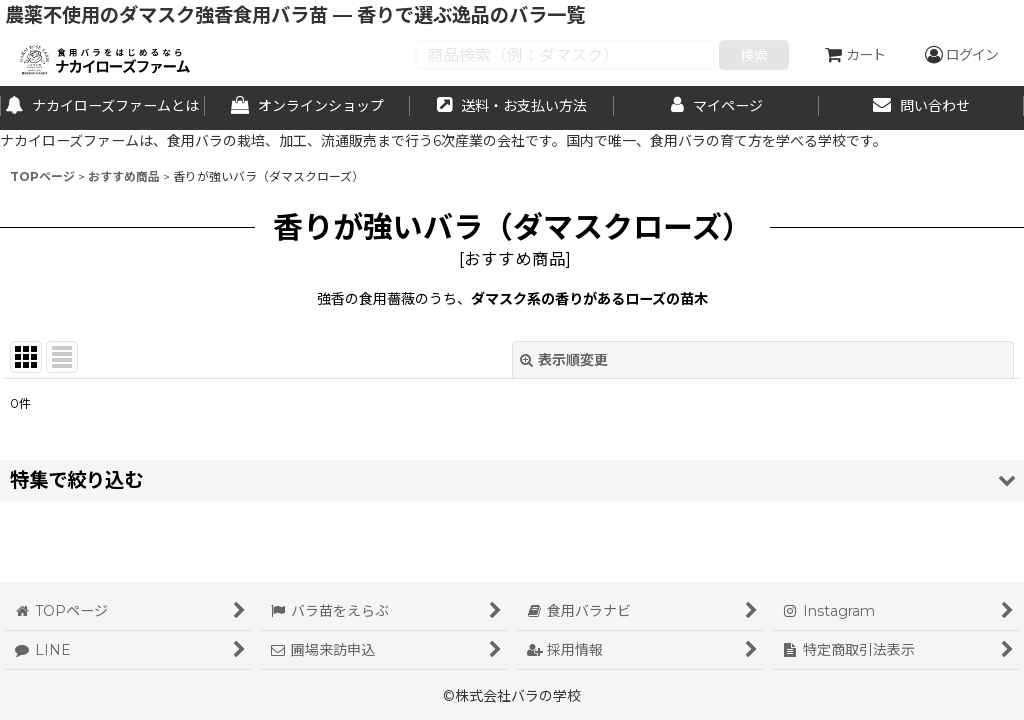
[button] (512, 480)
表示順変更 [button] (564, 360)
